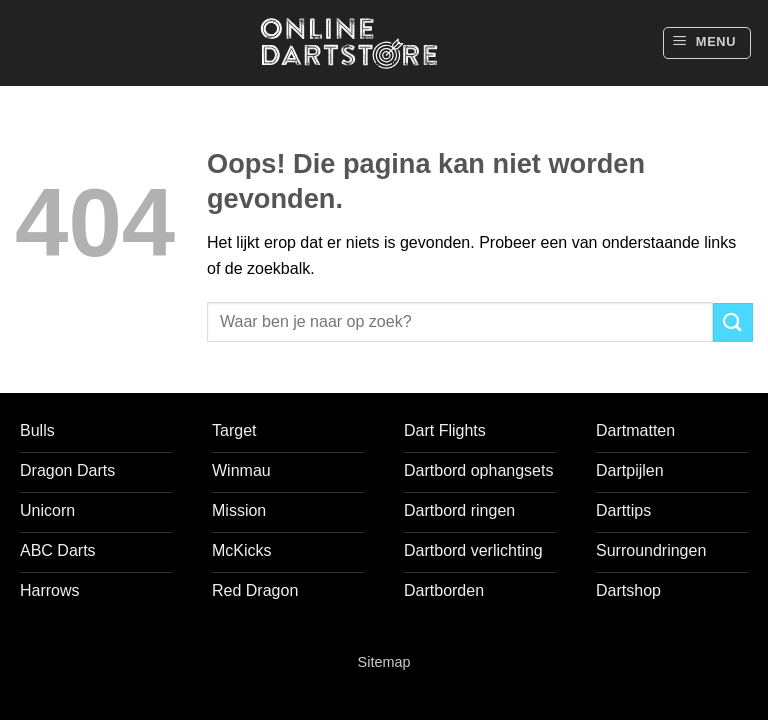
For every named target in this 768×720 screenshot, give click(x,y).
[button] (707, 43)
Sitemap (384, 662)
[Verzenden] (733, 322)
